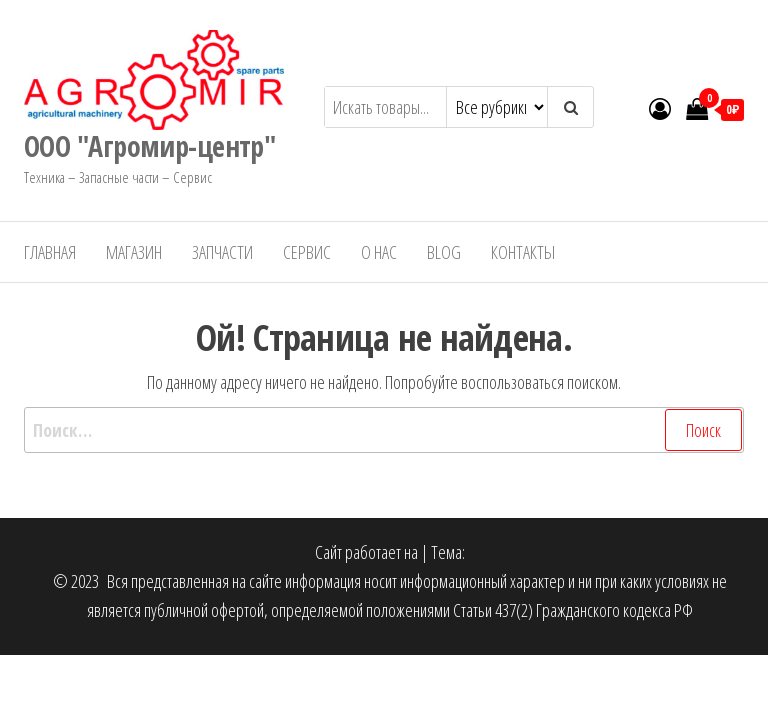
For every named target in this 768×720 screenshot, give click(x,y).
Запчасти (222, 252)
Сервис (307, 252)
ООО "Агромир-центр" (149, 146)
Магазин (134, 252)
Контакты (523, 252)
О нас (379, 252)
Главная (50, 252)
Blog (444, 252)
